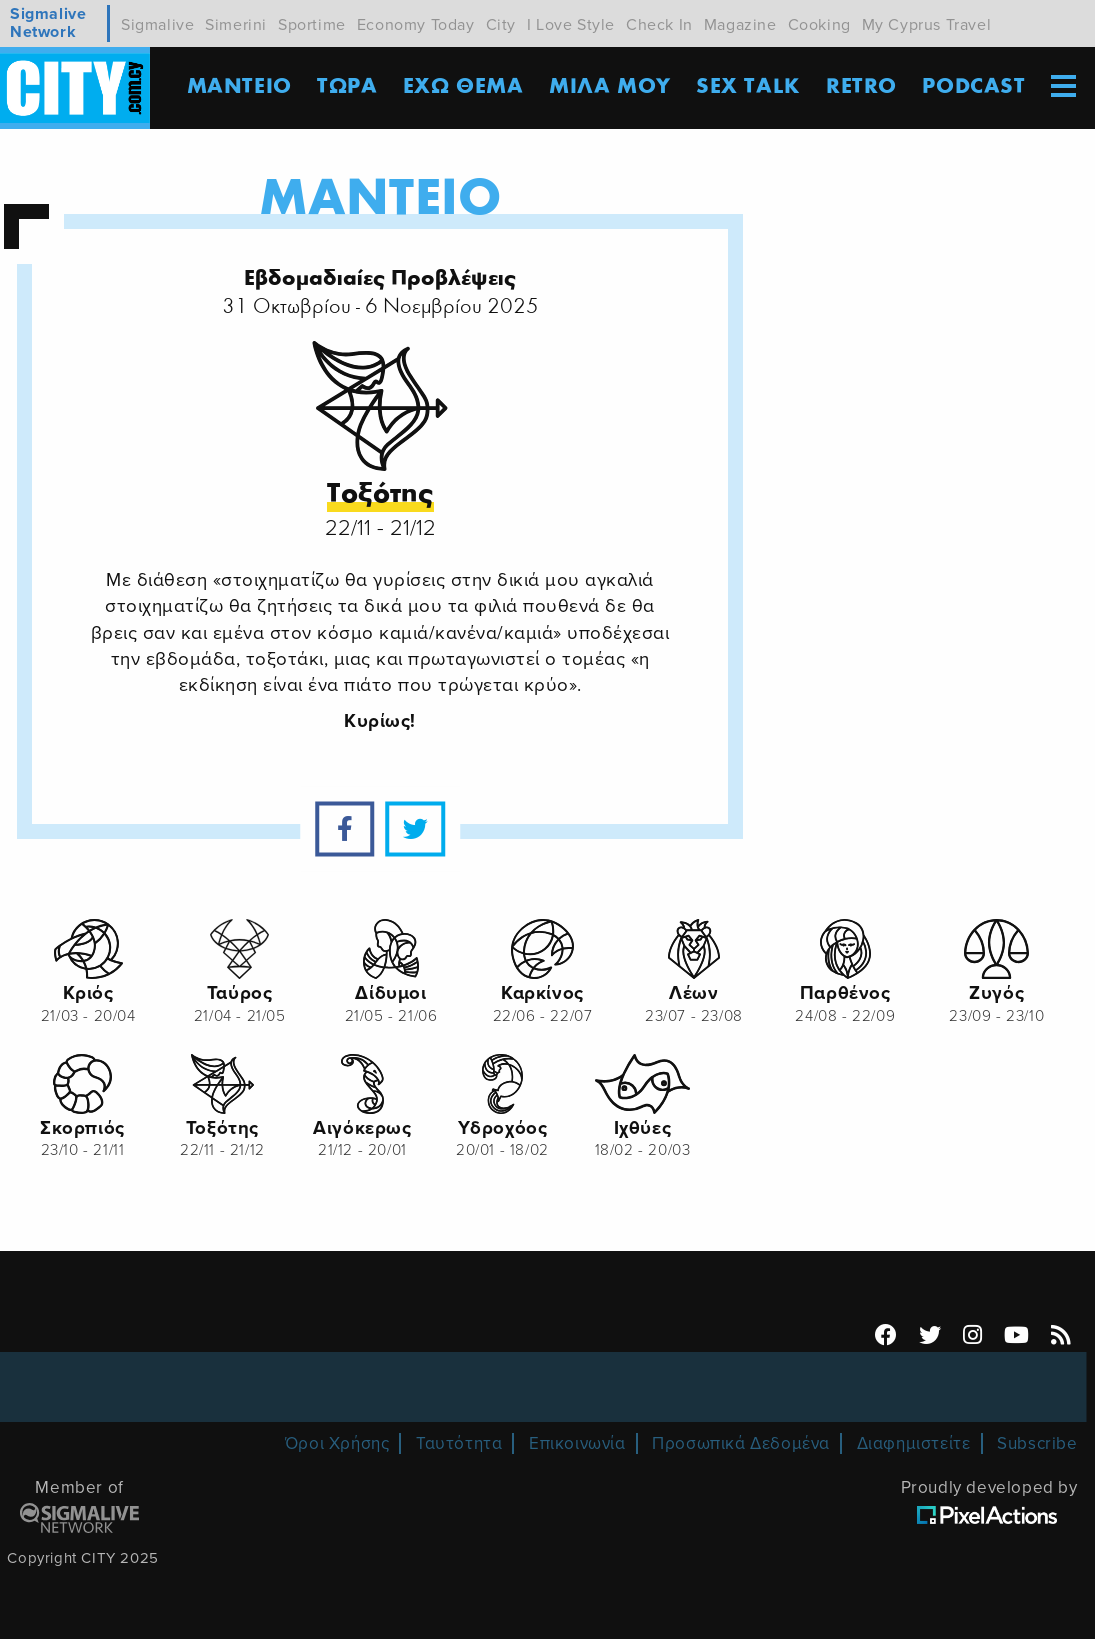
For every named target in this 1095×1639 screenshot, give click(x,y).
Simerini (236, 25)
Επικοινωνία (577, 1443)
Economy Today (416, 25)
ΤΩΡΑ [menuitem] (347, 86)
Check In (659, 25)
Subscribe (1037, 1443)
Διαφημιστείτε (914, 1443)
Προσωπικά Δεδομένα (741, 1443)
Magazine (740, 25)
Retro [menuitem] (861, 86)
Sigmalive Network (48, 23)
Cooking (819, 25)
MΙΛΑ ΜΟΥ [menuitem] (610, 86)
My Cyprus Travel (927, 25)
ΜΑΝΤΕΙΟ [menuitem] (239, 86)
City (501, 25)
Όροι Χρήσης (337, 1443)
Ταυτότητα (459, 1443)
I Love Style (571, 25)
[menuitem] (1063, 88)
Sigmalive (157, 25)
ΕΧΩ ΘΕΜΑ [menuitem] (463, 86)
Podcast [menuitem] (973, 86)
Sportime (312, 25)
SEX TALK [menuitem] (748, 86)
